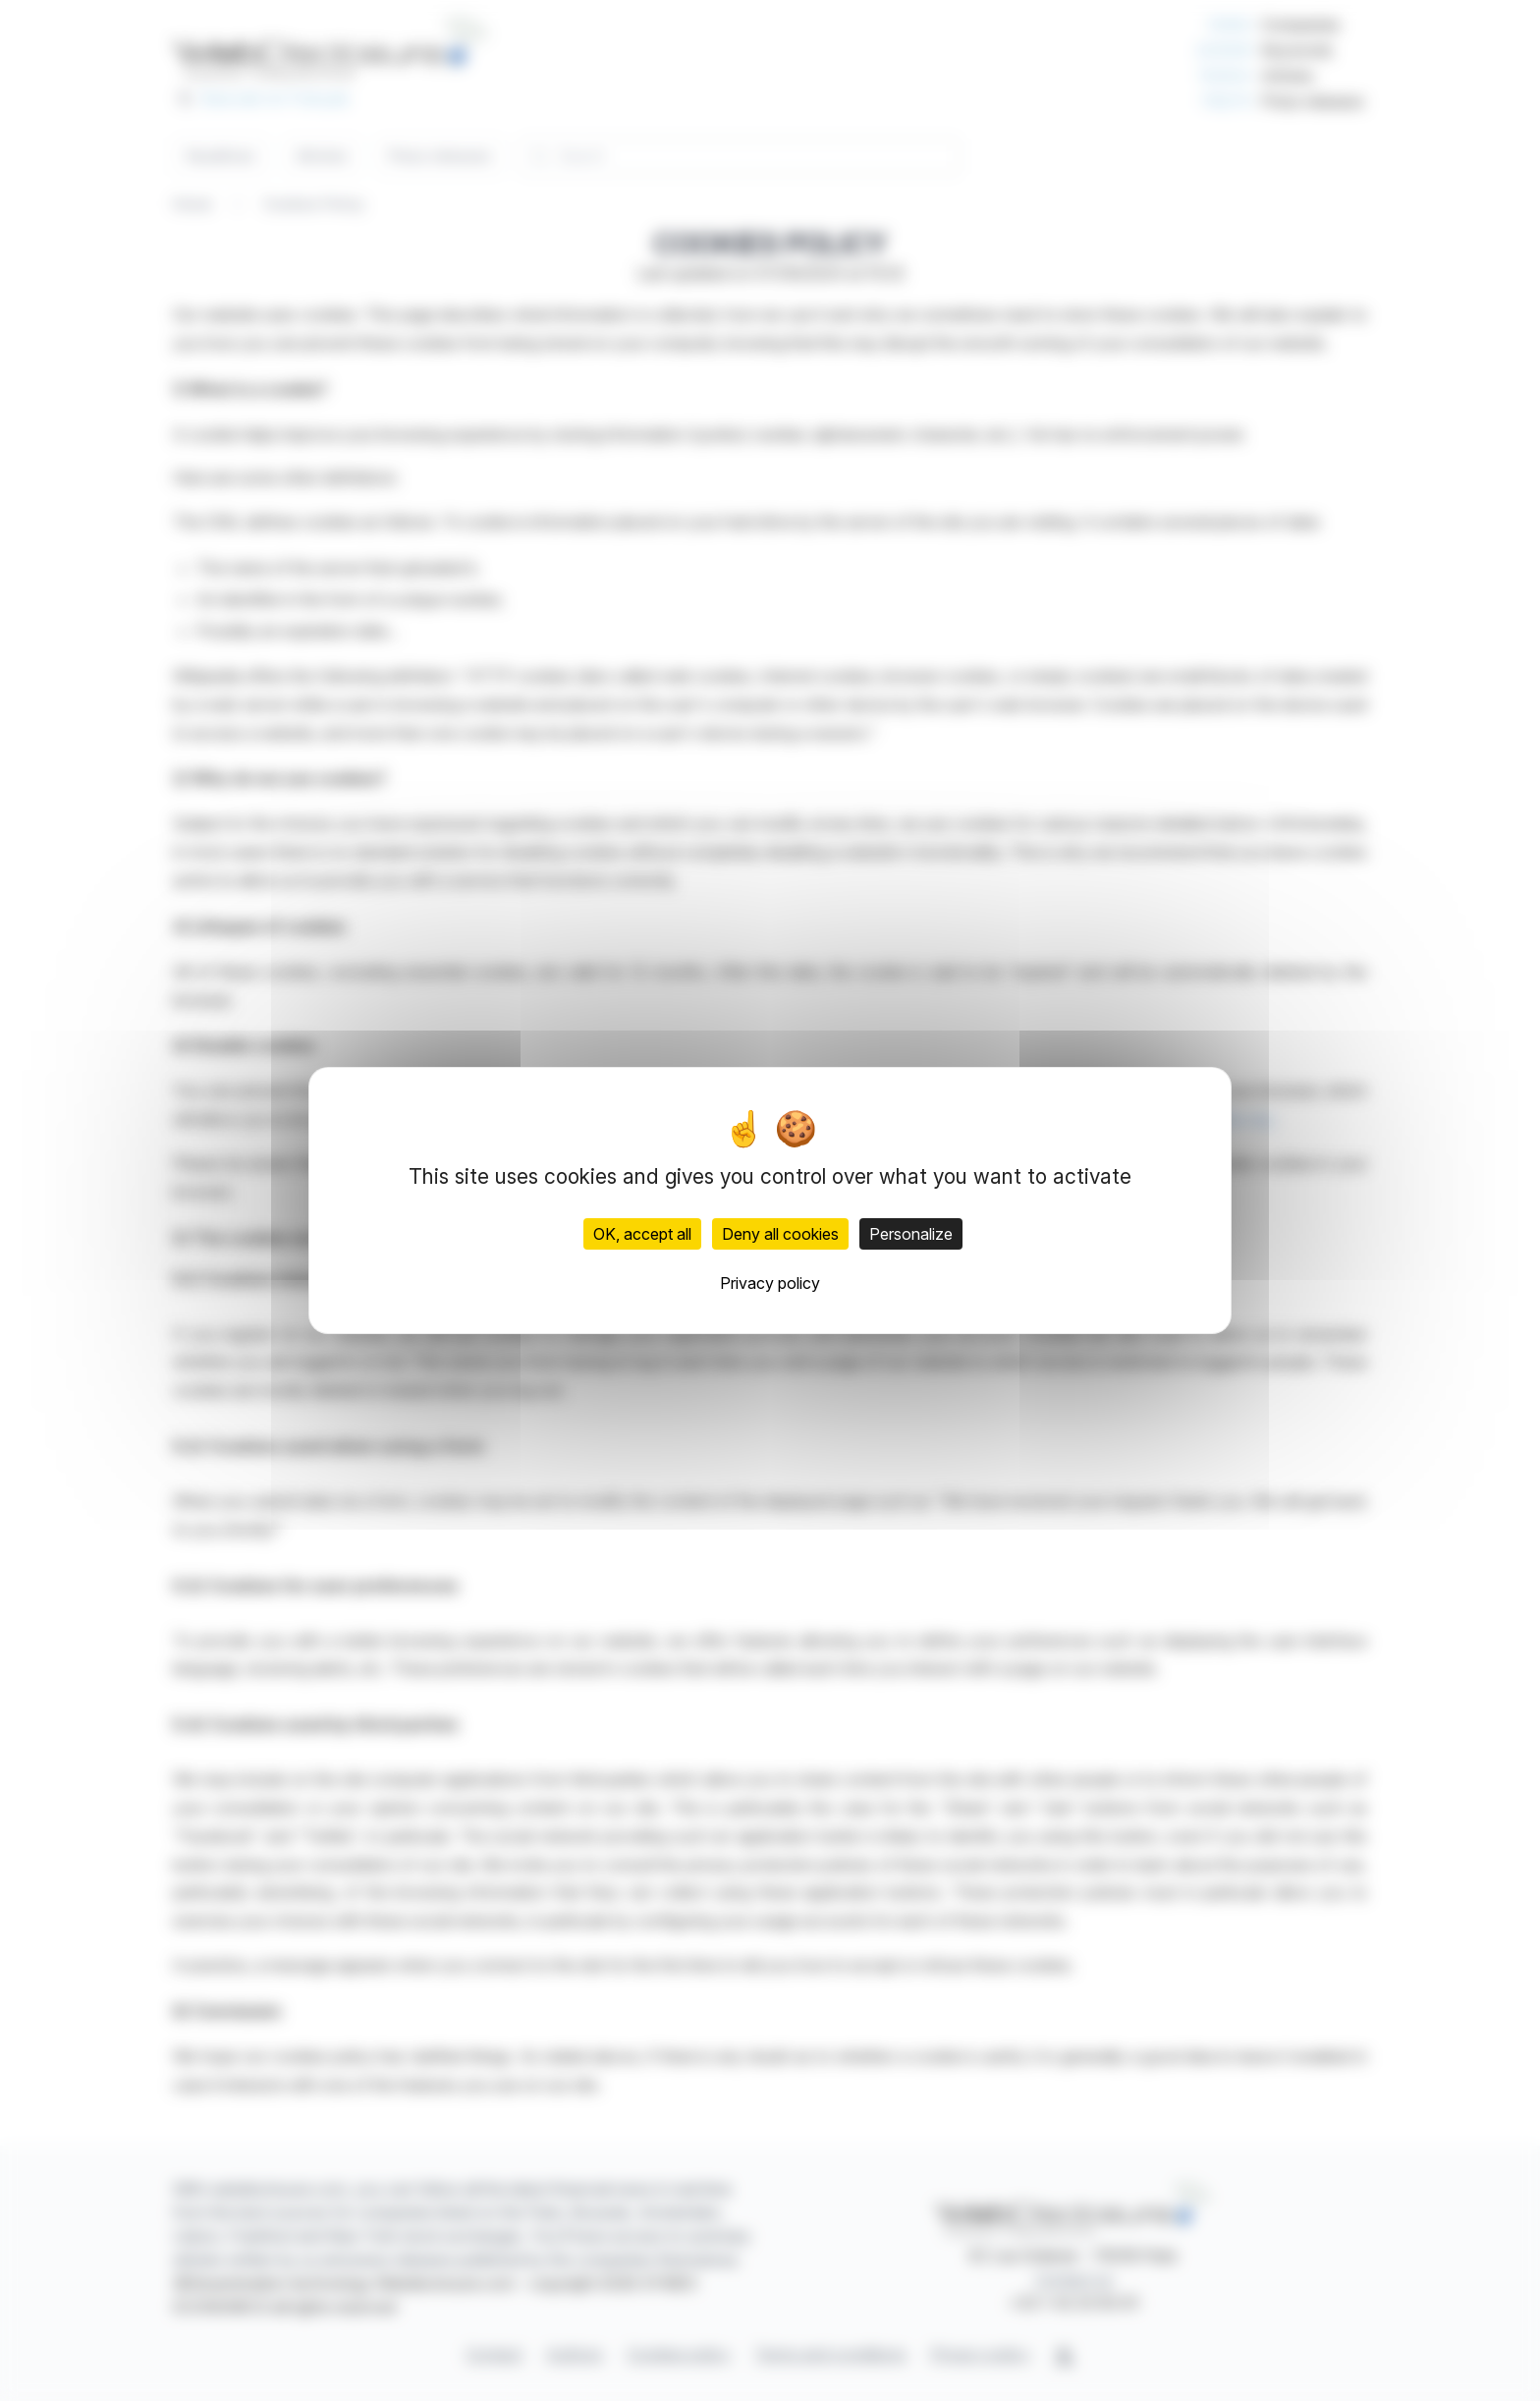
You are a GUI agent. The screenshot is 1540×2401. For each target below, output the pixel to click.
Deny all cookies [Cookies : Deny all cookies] (780, 1234)
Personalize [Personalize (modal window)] (911, 1234)
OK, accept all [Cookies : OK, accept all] (642, 1234)
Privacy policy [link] (770, 1283)
